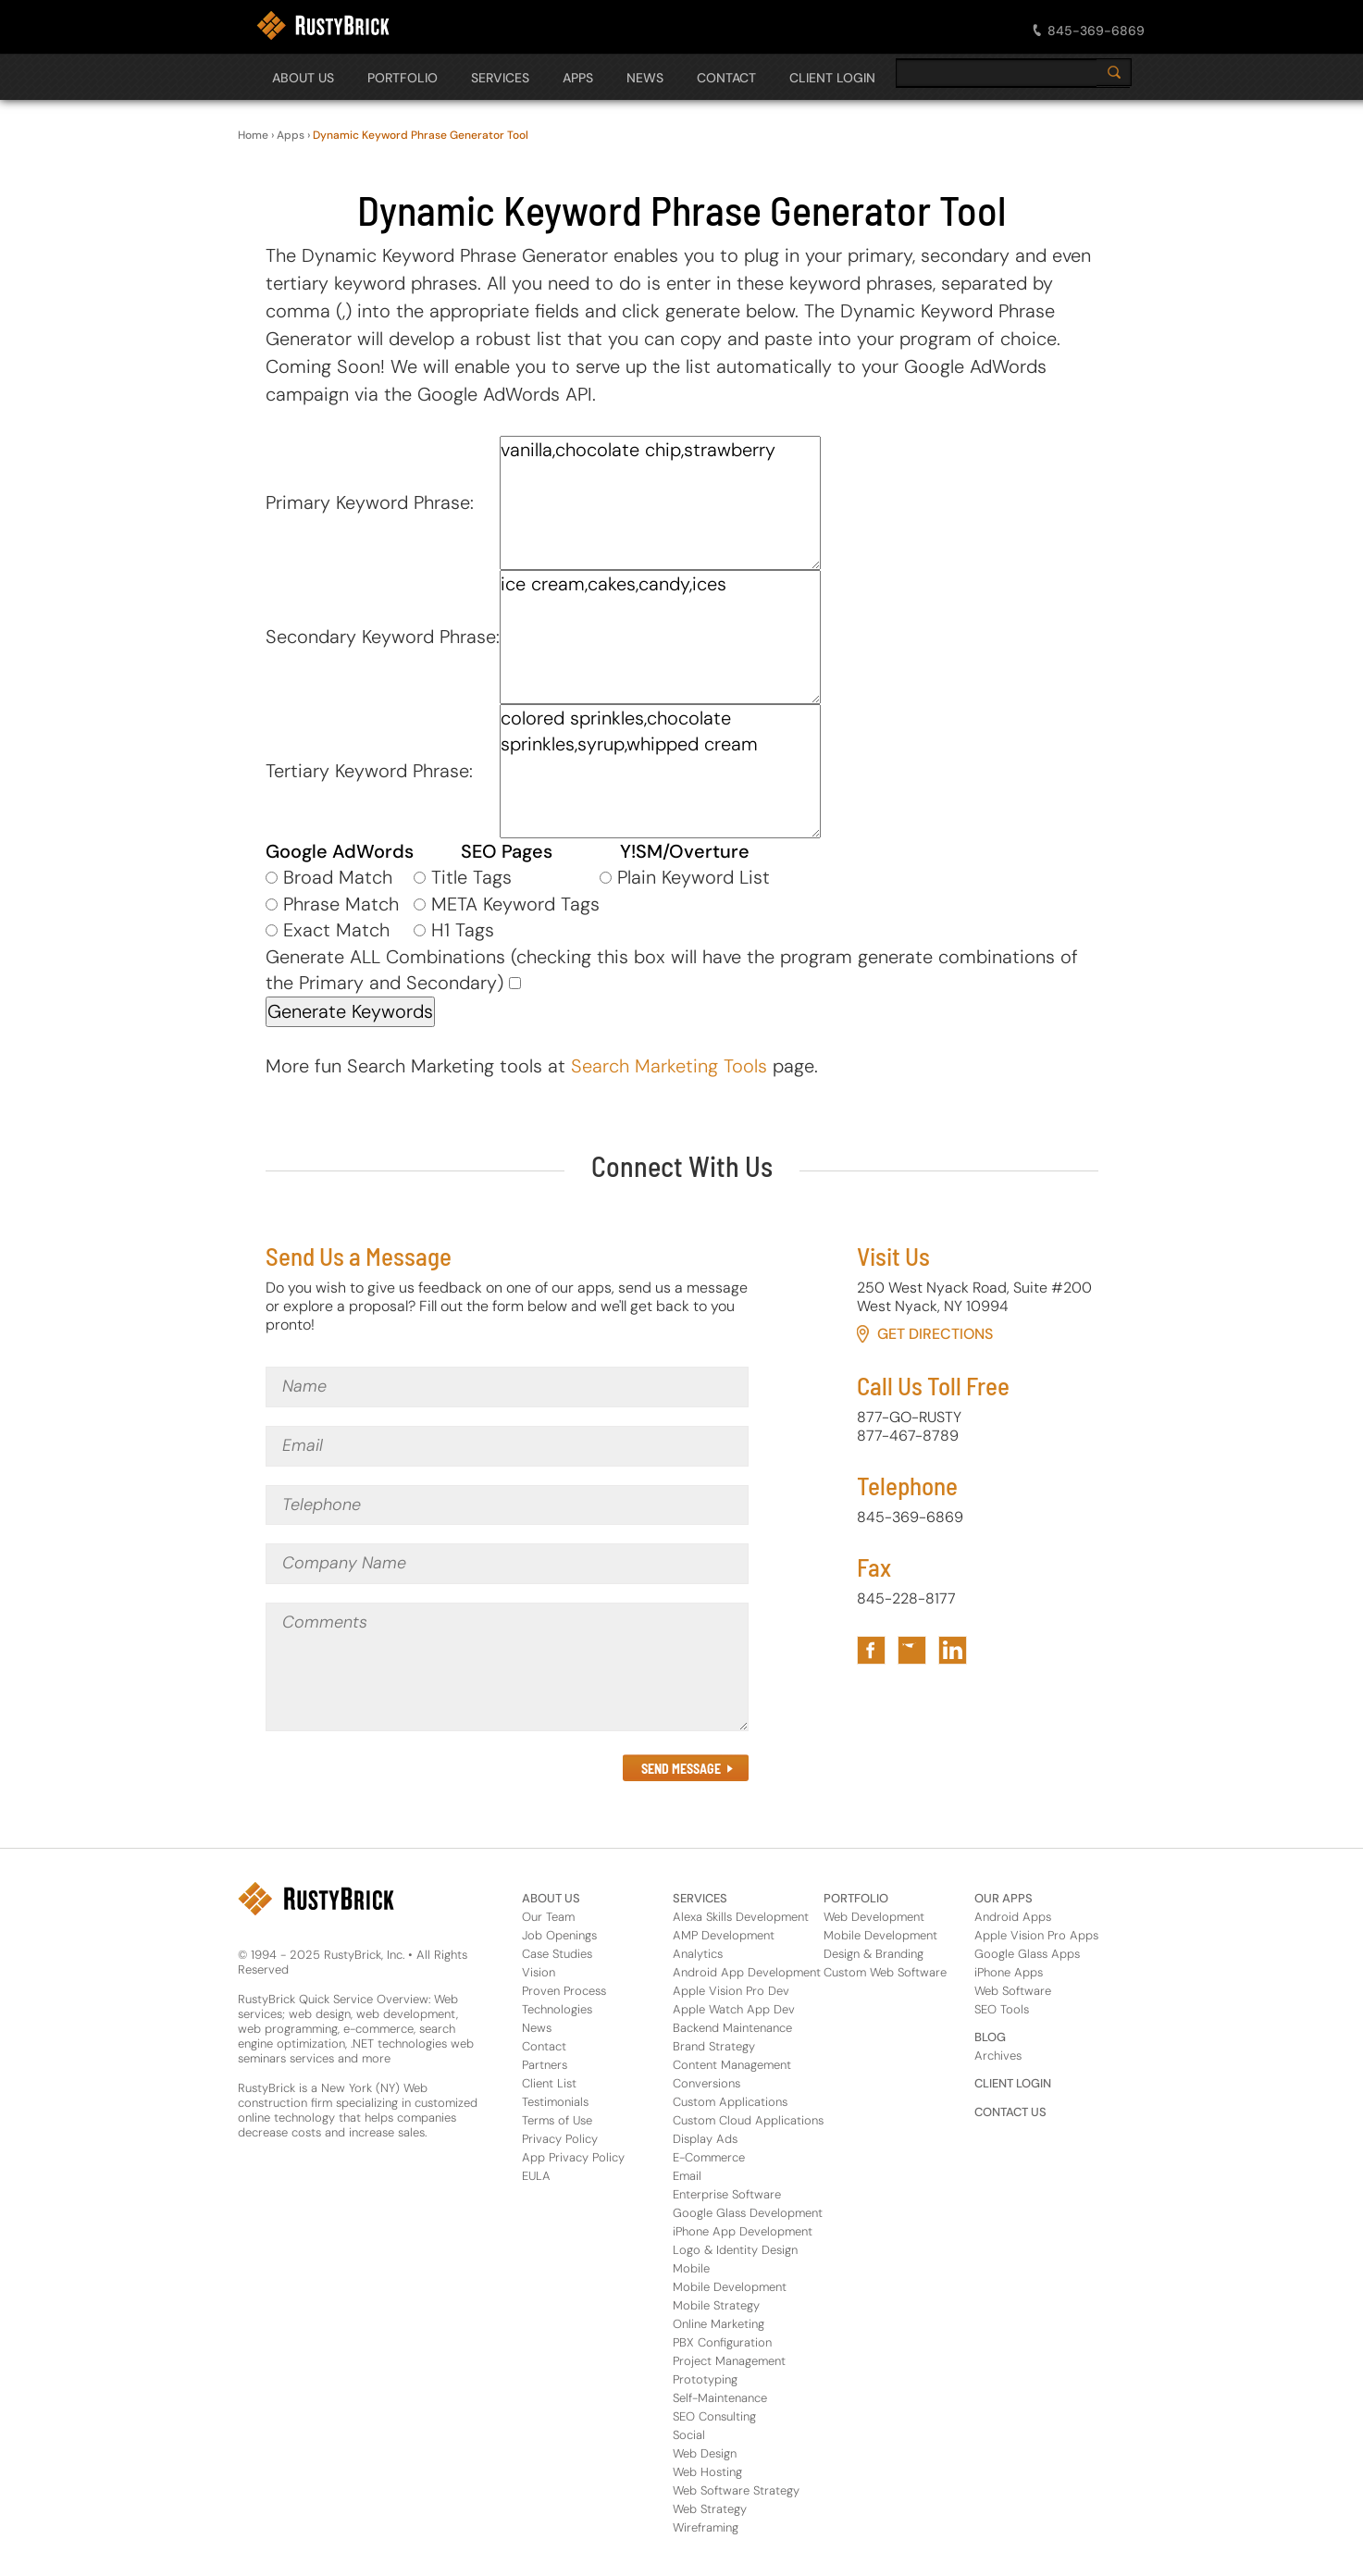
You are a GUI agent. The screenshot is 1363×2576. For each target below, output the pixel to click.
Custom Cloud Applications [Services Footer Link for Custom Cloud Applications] (748, 2120)
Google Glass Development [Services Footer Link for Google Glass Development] (748, 2213)
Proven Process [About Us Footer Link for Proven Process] (564, 1991)
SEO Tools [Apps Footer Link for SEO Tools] (1001, 2009)
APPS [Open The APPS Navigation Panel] (578, 77)
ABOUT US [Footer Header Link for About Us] (551, 1898)
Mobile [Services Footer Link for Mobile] (691, 2268)
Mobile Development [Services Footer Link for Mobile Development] (730, 2287)
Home (253, 135)
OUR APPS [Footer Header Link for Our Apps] (1003, 1898)
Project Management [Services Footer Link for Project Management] (729, 2361)
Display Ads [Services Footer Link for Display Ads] (705, 2139)
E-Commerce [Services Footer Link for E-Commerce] (709, 2157)
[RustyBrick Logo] (323, 25)
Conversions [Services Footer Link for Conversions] (706, 2083)
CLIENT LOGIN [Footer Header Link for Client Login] (1012, 2083)
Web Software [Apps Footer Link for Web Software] (1012, 1991)
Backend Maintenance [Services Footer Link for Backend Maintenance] (732, 2028)
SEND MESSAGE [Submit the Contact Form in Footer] (681, 1769)
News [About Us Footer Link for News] (536, 2028)
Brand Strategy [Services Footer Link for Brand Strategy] (714, 2046)
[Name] (507, 1387)
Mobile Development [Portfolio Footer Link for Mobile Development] (880, 1935)
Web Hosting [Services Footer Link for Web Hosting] (707, 2472)
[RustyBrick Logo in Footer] (316, 1898)
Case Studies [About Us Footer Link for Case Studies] (557, 1954)
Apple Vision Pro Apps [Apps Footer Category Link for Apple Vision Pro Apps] (1036, 1935)
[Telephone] (507, 1505)
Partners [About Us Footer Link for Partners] (544, 2065)
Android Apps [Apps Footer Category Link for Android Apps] (1012, 1917)
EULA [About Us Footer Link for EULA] (536, 2176)
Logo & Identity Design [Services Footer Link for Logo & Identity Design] (735, 2250)
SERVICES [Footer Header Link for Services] (700, 1898)
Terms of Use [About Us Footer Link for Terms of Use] (557, 2120)
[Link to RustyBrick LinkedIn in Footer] (952, 1650)
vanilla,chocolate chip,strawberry (660, 503)
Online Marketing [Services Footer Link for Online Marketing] (718, 2324)
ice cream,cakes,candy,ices (660, 637)
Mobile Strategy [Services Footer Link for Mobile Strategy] (716, 2305)
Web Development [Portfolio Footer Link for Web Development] (874, 1917)
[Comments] (507, 1667)
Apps (290, 135)
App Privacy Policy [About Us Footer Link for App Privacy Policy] (573, 2157)
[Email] (507, 1446)
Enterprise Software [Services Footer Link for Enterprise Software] (727, 2194)
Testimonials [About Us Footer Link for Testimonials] (555, 2102)
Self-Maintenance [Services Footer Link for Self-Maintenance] (720, 2398)
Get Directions (935, 1334)
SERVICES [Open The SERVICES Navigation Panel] (500, 77)
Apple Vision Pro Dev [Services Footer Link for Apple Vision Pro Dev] (731, 1991)
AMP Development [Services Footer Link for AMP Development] (723, 1935)
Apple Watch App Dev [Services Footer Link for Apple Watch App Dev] (734, 2009)
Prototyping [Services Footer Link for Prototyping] (705, 2379)
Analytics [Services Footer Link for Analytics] (698, 1954)
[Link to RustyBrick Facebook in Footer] (871, 1650)
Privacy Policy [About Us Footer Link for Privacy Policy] (560, 2139)
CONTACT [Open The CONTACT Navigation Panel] (726, 77)
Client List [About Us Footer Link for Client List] (549, 2083)
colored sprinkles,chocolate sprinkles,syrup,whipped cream (660, 771)
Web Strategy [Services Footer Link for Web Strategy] (710, 2509)
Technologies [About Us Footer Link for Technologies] (557, 2009)
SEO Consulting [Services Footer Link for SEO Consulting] (714, 2416)
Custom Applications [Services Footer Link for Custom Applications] (730, 2102)
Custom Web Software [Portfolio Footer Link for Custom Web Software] (885, 1972)
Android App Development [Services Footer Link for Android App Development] (747, 1972)
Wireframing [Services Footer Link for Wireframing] (705, 2527)
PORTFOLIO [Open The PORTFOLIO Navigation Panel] (402, 77)
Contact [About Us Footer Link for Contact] (544, 2046)
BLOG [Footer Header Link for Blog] (990, 2037)
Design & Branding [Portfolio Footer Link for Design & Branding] (873, 1954)
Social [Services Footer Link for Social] (689, 2435)
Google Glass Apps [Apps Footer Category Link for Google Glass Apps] (1027, 1954)
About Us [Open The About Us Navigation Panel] (303, 77)
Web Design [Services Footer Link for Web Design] (705, 2453)
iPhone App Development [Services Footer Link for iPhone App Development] (742, 2231)
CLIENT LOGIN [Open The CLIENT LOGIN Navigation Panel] (832, 77)
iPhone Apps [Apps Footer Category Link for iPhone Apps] (1008, 1972)
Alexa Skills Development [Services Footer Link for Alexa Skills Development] (741, 1917)
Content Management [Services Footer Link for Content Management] (732, 2065)
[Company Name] (507, 1563)
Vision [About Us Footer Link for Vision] (538, 1972)
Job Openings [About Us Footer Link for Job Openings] (559, 1935)
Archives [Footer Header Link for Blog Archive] (998, 2055)
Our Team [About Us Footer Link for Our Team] (548, 1917)
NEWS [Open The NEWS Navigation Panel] (644, 77)
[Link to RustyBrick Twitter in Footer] (912, 1650)
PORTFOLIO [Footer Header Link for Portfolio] (856, 1898)
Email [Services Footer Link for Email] (687, 2176)
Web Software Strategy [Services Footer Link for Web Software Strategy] (736, 2490)
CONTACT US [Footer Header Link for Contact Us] (1010, 2112)
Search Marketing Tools (669, 1066)
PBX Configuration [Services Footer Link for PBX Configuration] (722, 2342)
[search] (1011, 73)
